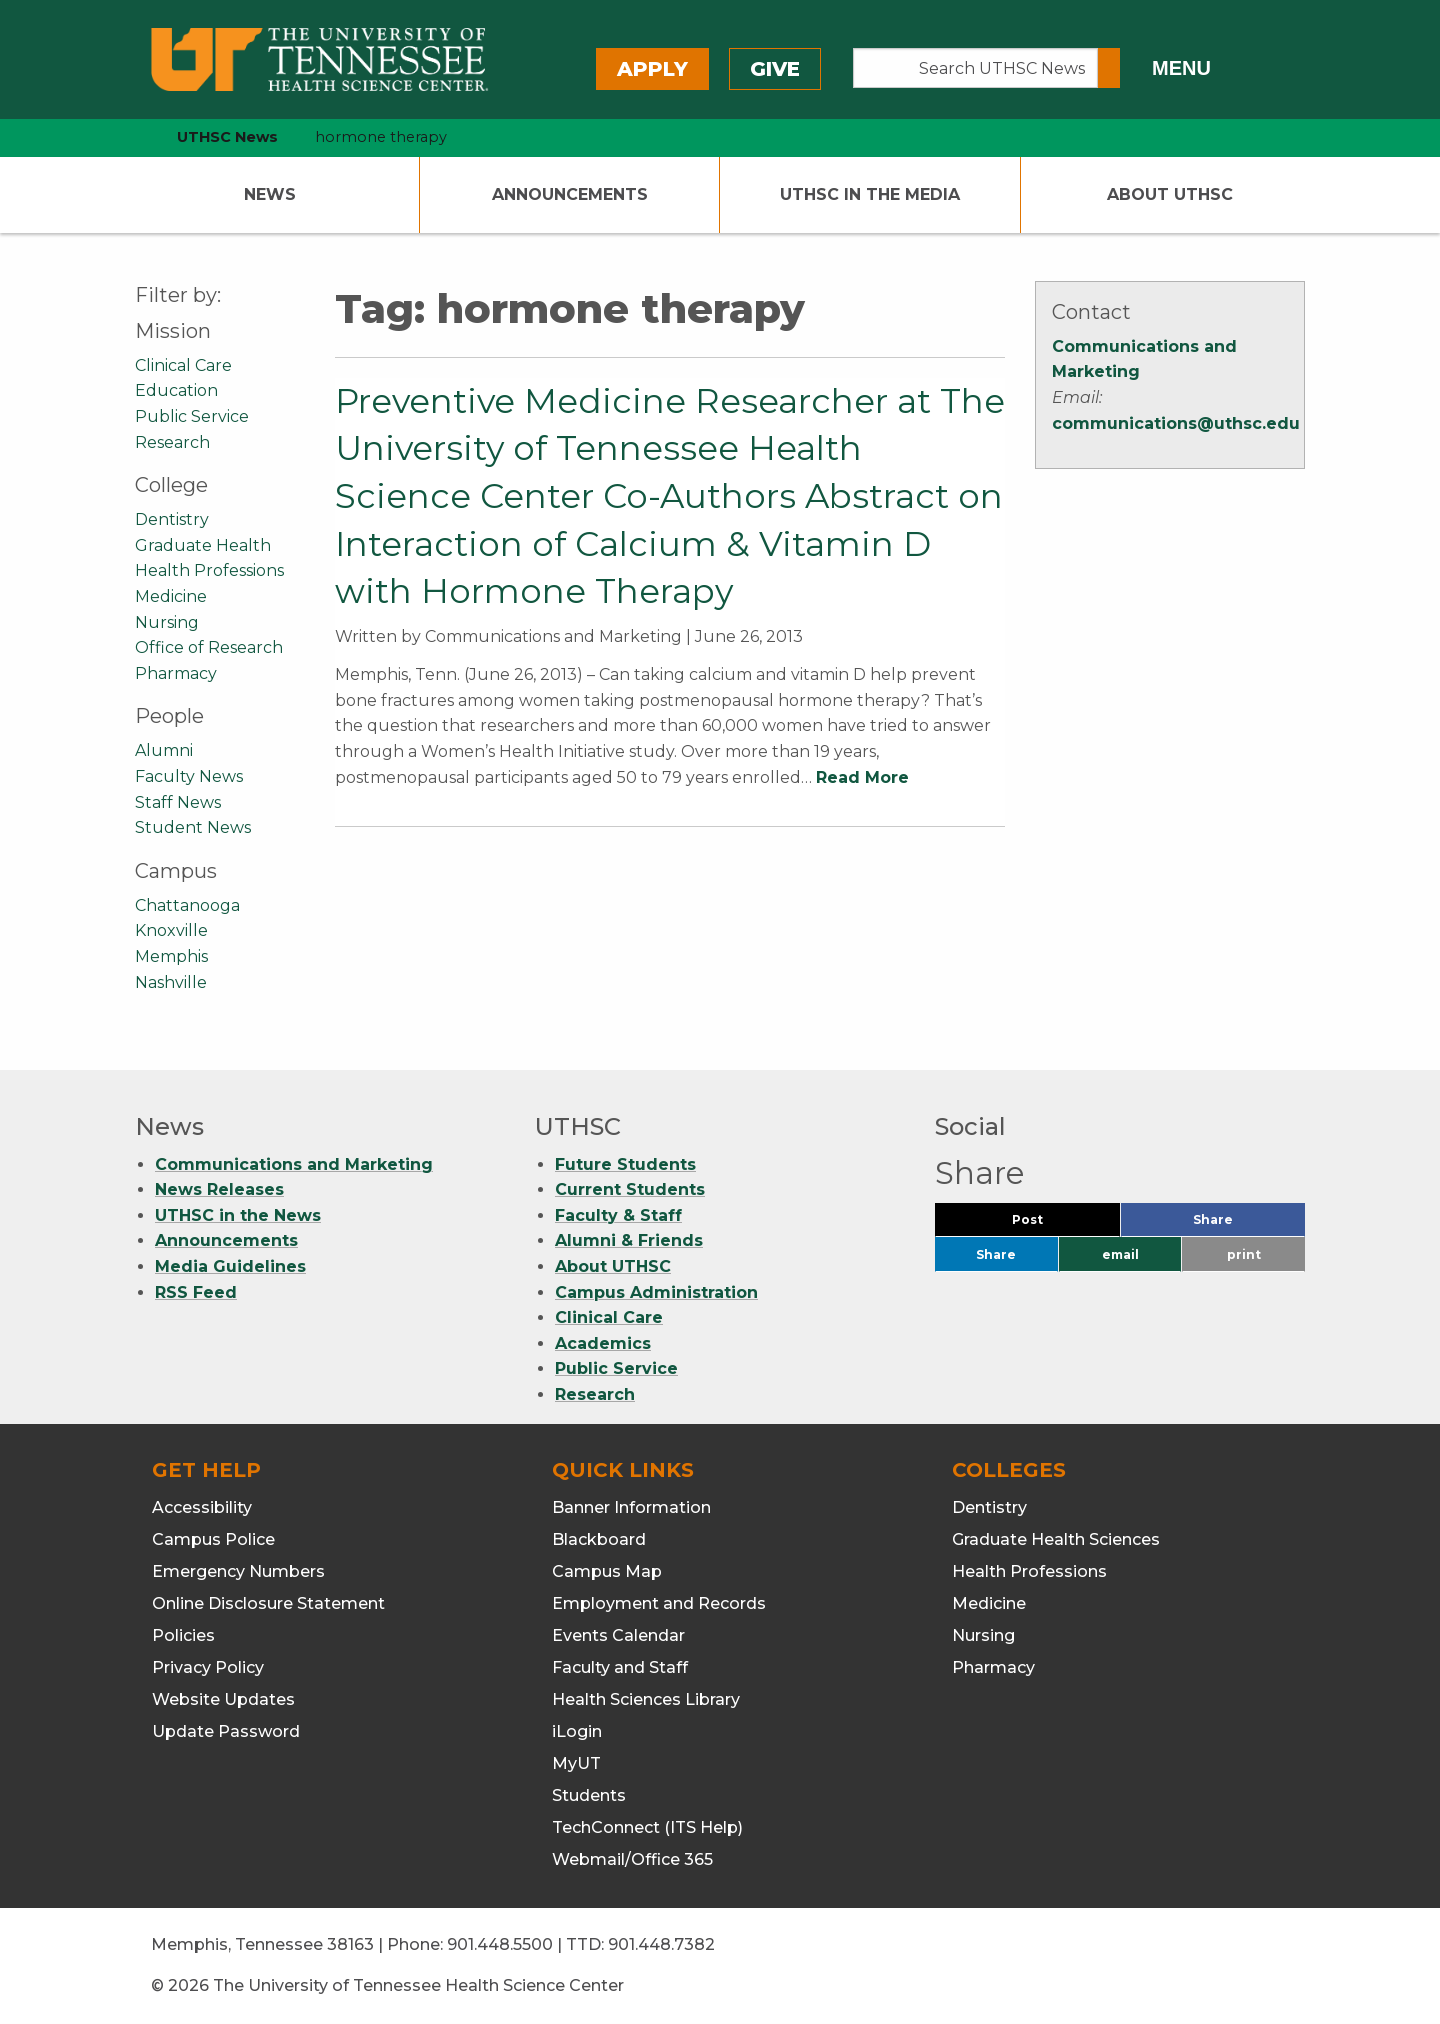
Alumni (164, 750)
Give (775, 69)
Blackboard (599, 1539)
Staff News (178, 802)
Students (589, 1795)
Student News (193, 827)
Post (1051, 1224)
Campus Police (213, 1539)
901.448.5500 (500, 1944)
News (270, 194)
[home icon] (130, 137)
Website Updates (223, 1699)
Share (1246, 1224)
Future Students (625, 1164)
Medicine (171, 596)
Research (172, 442)
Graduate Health (203, 545)
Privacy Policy (208, 1667)
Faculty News (189, 776)
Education (176, 390)
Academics (603, 1343)
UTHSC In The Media (870, 194)
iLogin (577, 1731)
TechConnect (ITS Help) (647, 1827)
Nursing (167, 622)
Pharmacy (176, 673)
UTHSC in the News (238, 1215)
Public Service (192, 416)
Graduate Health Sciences (1056, 1539)
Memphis (171, 956)
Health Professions (209, 570)
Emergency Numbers (238, 1571)
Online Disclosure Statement (268, 1603)
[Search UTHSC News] (975, 68)
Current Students (630, 1189)
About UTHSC (1170, 194)
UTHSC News (227, 137)
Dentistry (172, 519)
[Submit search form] (1109, 68)
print (1244, 1254)
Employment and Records (659, 1603)
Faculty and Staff (620, 1667)
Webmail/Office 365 (632, 1859)
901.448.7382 (661, 1944)
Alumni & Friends (629, 1240)
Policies (183, 1635)
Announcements (570, 194)
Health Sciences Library (646, 1699)
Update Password (226, 1731)
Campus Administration (656, 1292)
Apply (652, 69)
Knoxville (171, 930)
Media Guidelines (230, 1266)
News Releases (219, 1189)
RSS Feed (196, 1292)
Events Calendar (618, 1635)
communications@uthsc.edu (1176, 423)
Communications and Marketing (294, 1164)
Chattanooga (187, 905)
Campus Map (607, 1571)
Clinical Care (183, 365)
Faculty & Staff (618, 1215)
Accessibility (202, 1507)
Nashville (171, 982)
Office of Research (209, 647)
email (1120, 1254)
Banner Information (631, 1507)
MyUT (576, 1763)
